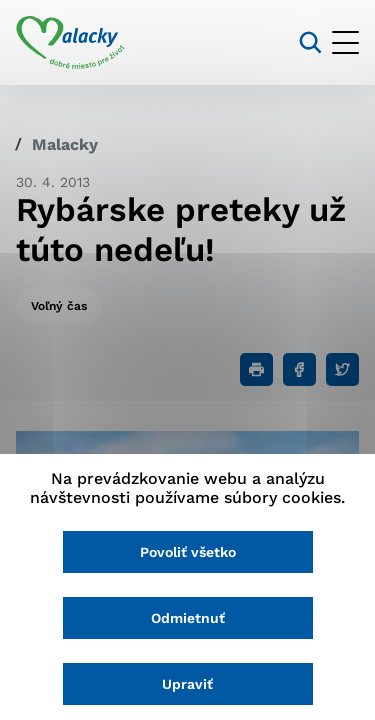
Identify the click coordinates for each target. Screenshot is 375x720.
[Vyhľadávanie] (310, 42)
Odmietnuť (188, 618)
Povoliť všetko (188, 552)
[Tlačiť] (256, 369)
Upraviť (187, 684)
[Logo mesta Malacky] (70, 43)
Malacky (65, 144)
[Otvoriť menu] (345, 42)
